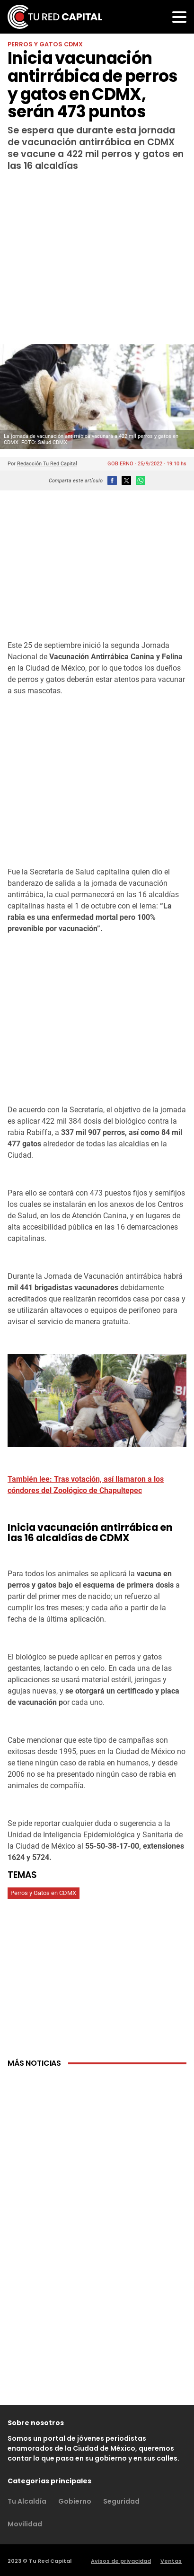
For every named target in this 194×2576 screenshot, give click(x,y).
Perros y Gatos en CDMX (43, 1892)
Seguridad (121, 2501)
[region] (97, 248)
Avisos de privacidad (121, 2561)
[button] (179, 17)
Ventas (171, 2561)
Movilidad (25, 2524)
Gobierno (74, 2501)
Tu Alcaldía (27, 2501)
